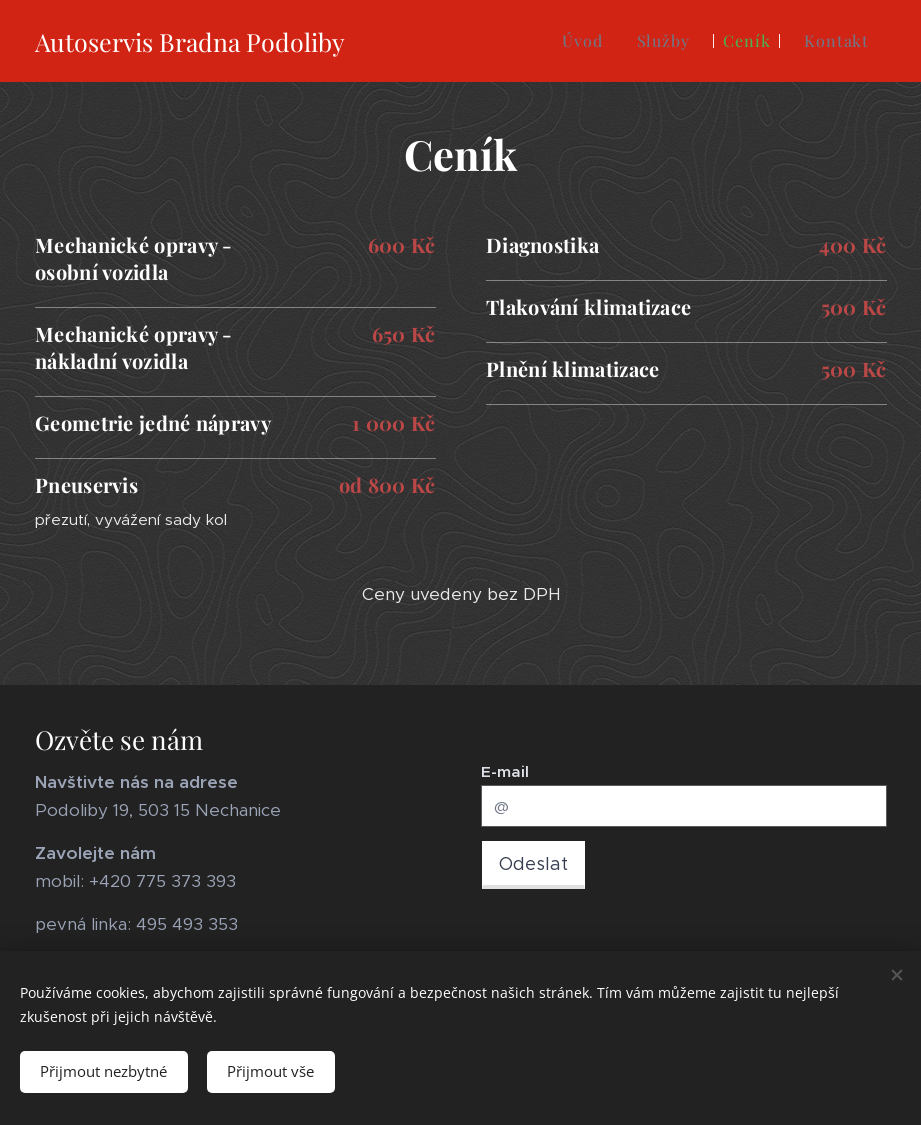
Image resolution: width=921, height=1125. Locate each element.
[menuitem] (582, 41)
